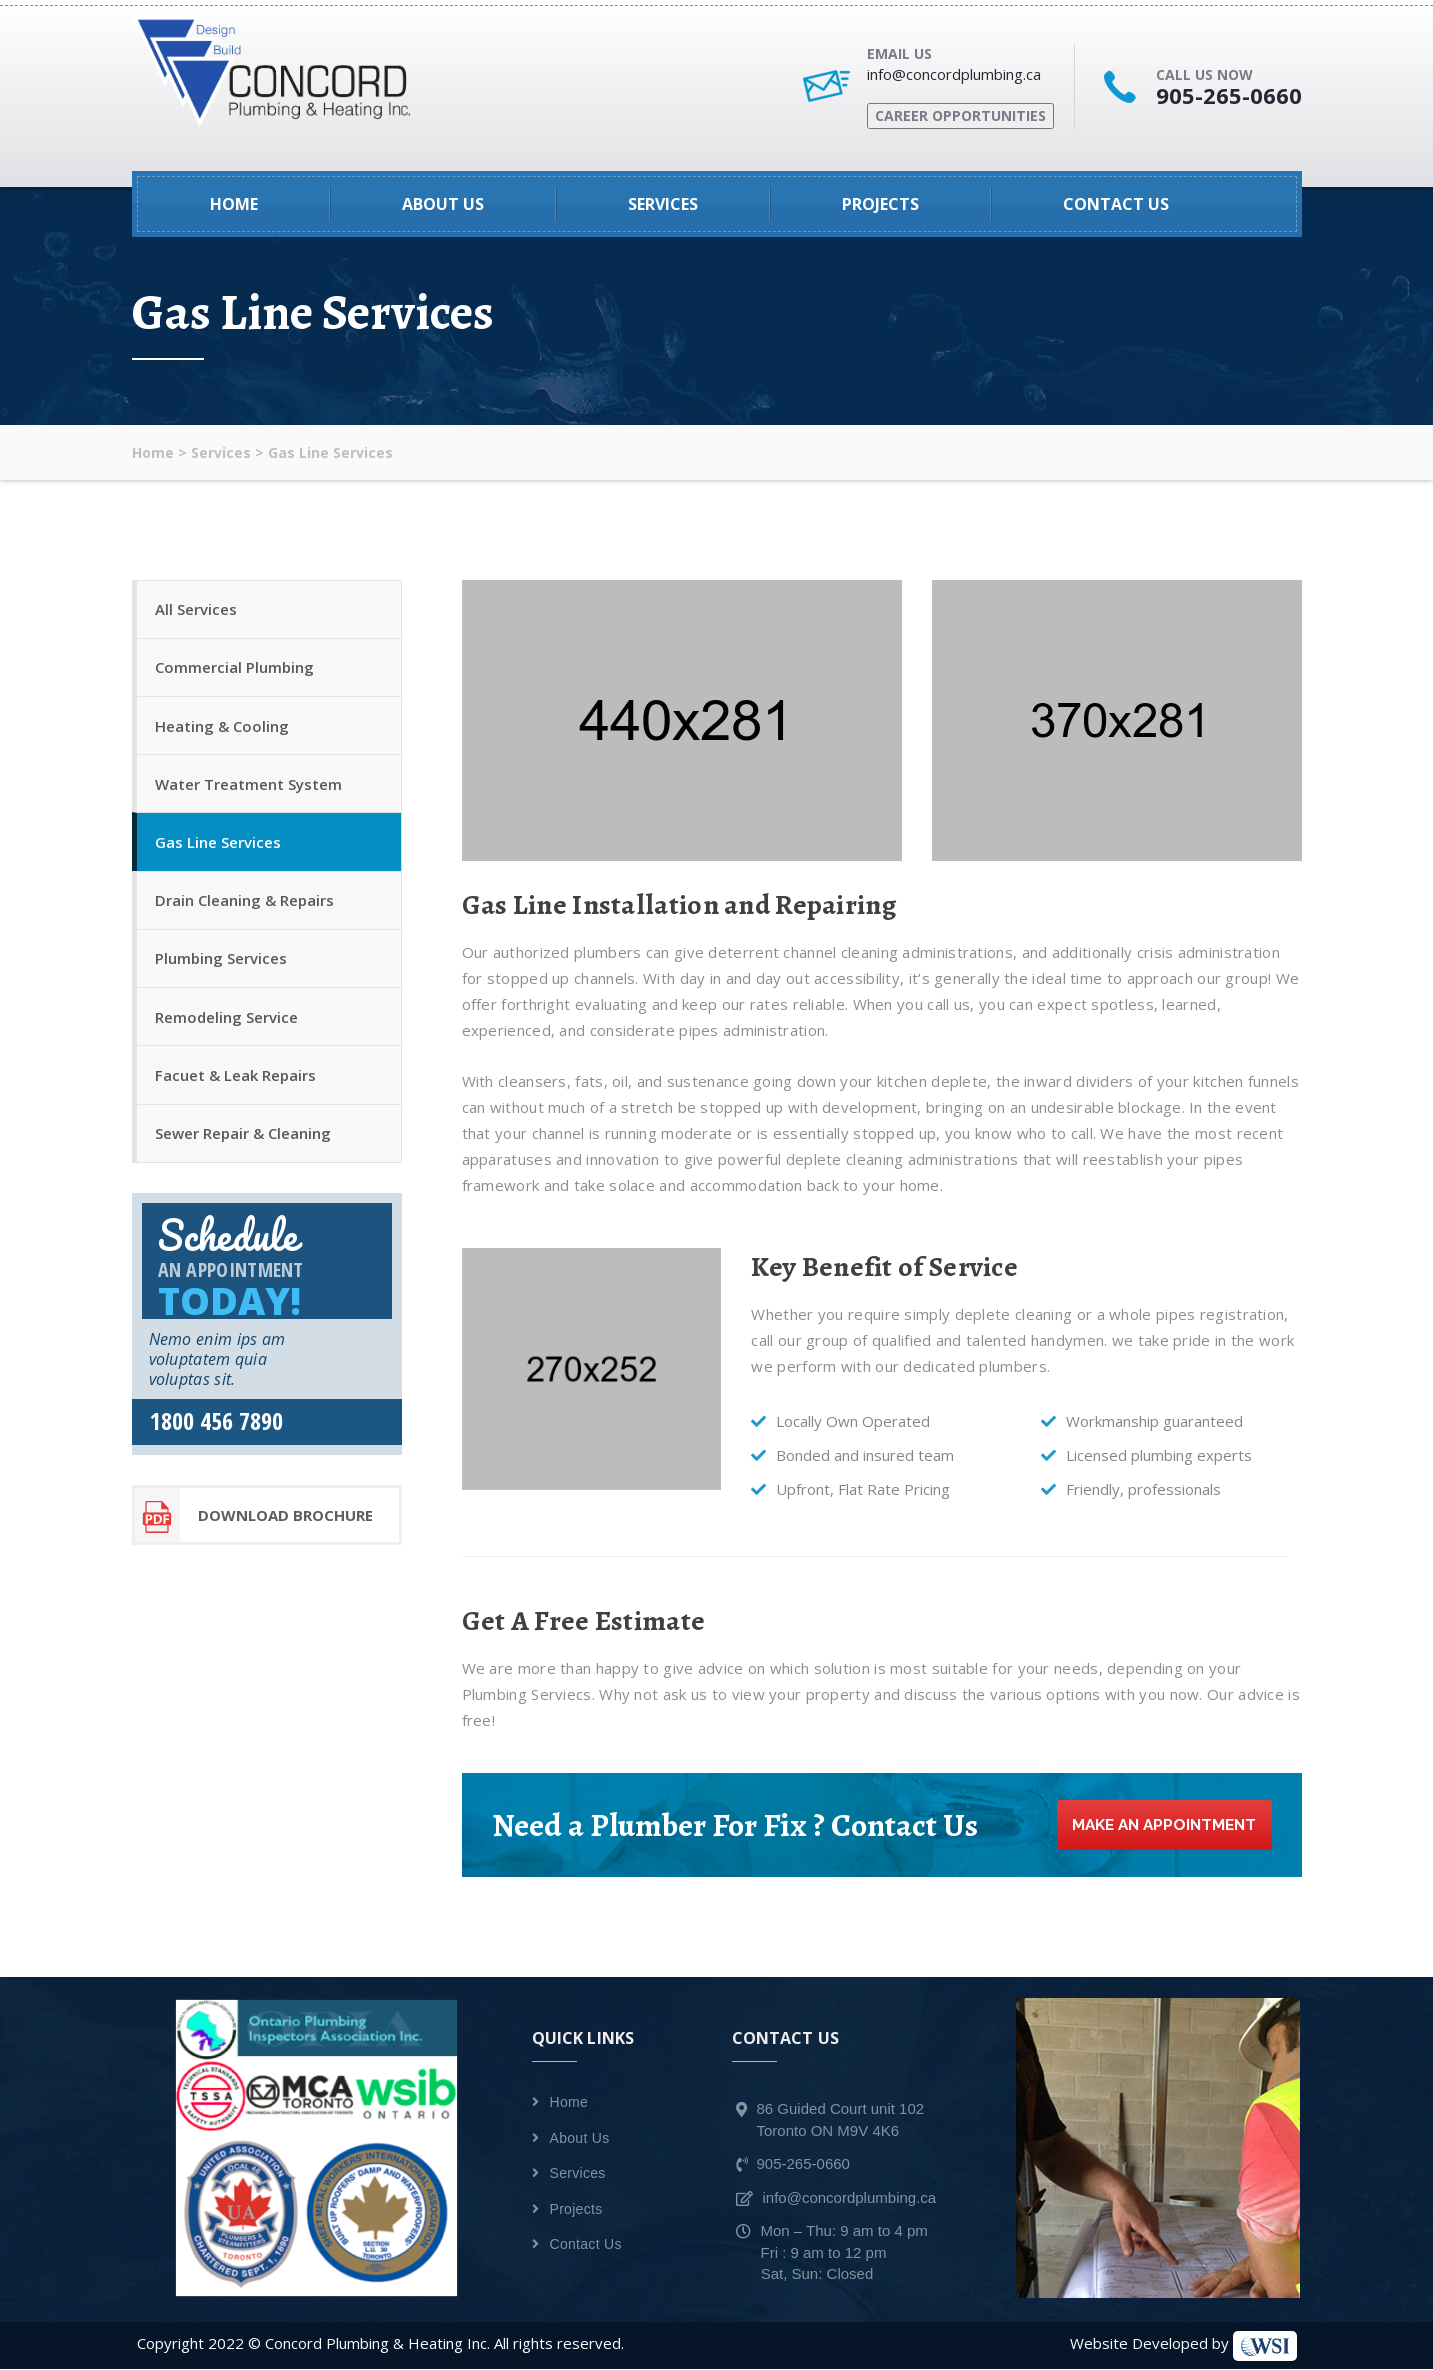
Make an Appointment (1158, 1825)
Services (663, 204)
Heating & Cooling (224, 733)
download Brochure (254, 1543)
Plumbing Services (223, 977)
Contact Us (1116, 204)
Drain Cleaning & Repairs (246, 916)
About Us (443, 204)
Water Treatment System (250, 794)
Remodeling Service (228, 1038)
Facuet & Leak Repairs (237, 1099)
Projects (880, 204)
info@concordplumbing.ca (954, 74)
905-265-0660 (1229, 95)
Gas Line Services (220, 855)
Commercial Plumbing (236, 672)
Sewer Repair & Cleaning (245, 1160)
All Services (198, 611)
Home (234, 204)
